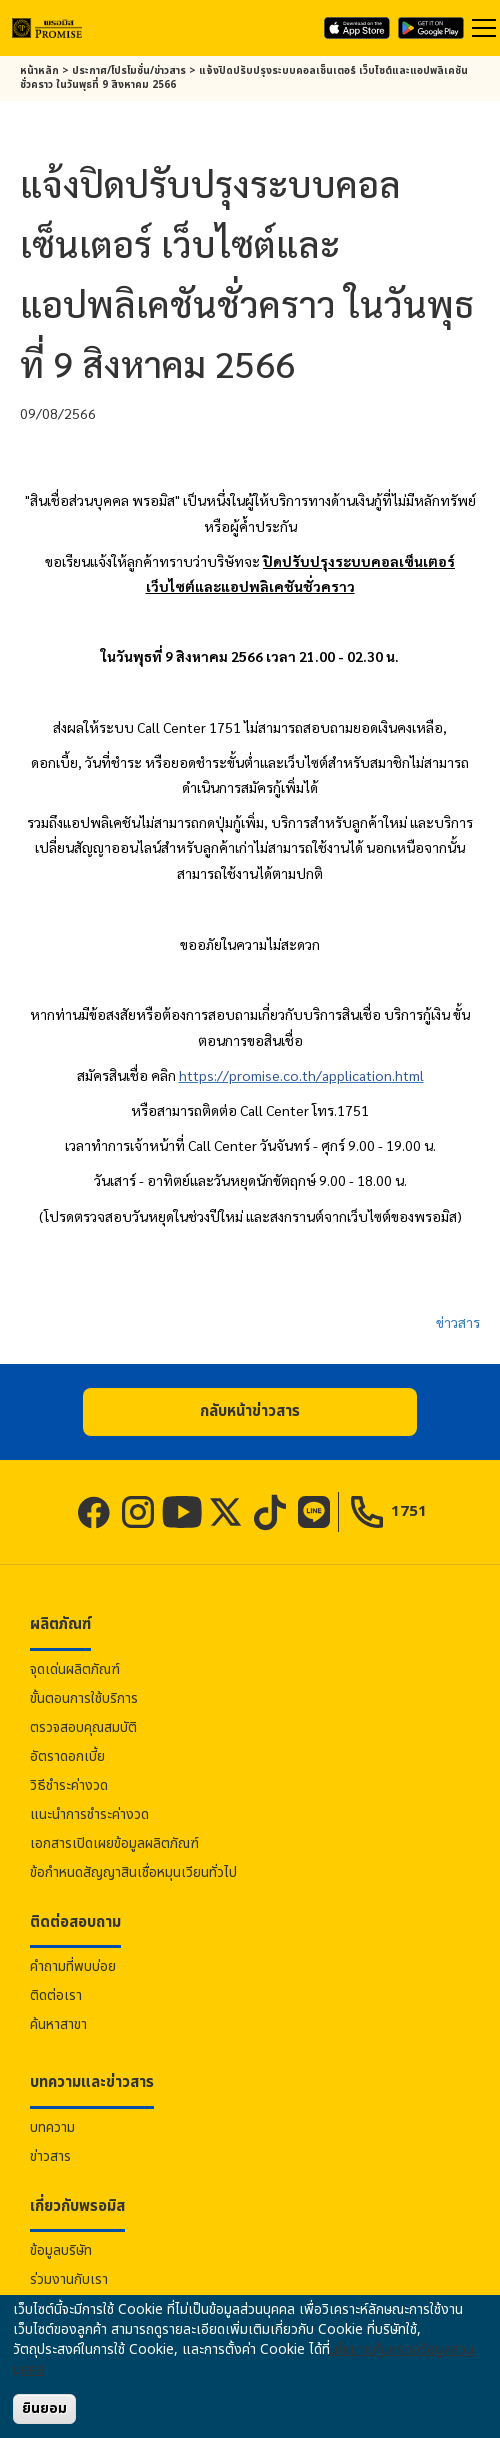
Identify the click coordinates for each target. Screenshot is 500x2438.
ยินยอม (44, 2408)
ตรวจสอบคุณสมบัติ (83, 1727)
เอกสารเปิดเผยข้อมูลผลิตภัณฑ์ (114, 1843)
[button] (250, 1412)
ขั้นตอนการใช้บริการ (84, 1698)
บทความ (52, 2127)
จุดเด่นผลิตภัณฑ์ (75, 1669)
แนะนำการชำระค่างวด (89, 1814)
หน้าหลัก (39, 71)
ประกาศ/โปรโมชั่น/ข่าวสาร (129, 71)
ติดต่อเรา (56, 1995)
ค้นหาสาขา (58, 2024)
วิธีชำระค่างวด (69, 1785)
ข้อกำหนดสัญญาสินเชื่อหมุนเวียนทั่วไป (133, 1872)
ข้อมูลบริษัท (61, 2250)
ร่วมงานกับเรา (69, 2279)
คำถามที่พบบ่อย (73, 1966)
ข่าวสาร (458, 1322)
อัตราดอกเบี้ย (67, 1756)
